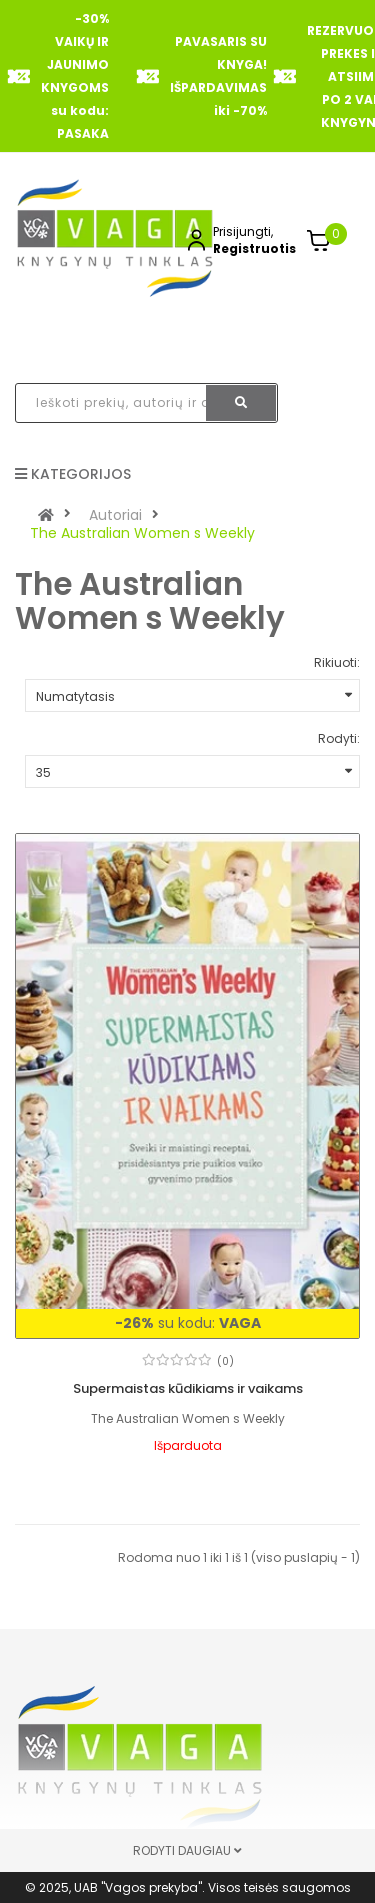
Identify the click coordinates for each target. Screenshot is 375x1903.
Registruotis (254, 248)
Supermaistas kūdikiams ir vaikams (188, 1388)
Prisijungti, (243, 231)
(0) (225, 1361)
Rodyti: (339, 738)
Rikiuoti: (337, 662)
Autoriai (115, 515)
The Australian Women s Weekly (142, 533)
